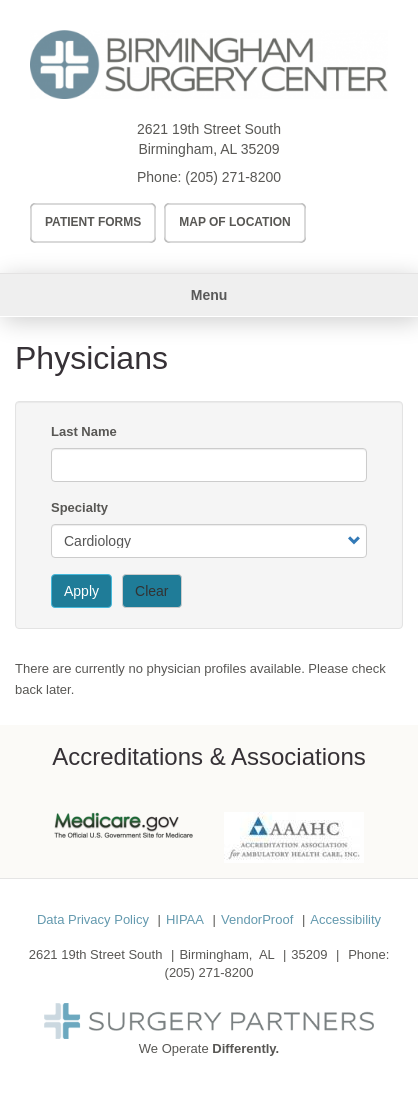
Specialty (79, 507)
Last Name (84, 431)
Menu (209, 295)
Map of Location (235, 222)
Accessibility (345, 919)
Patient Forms (93, 222)
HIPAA (185, 919)
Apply (81, 591)
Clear (151, 591)
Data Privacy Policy (93, 919)
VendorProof (257, 919)
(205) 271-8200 (233, 177)
